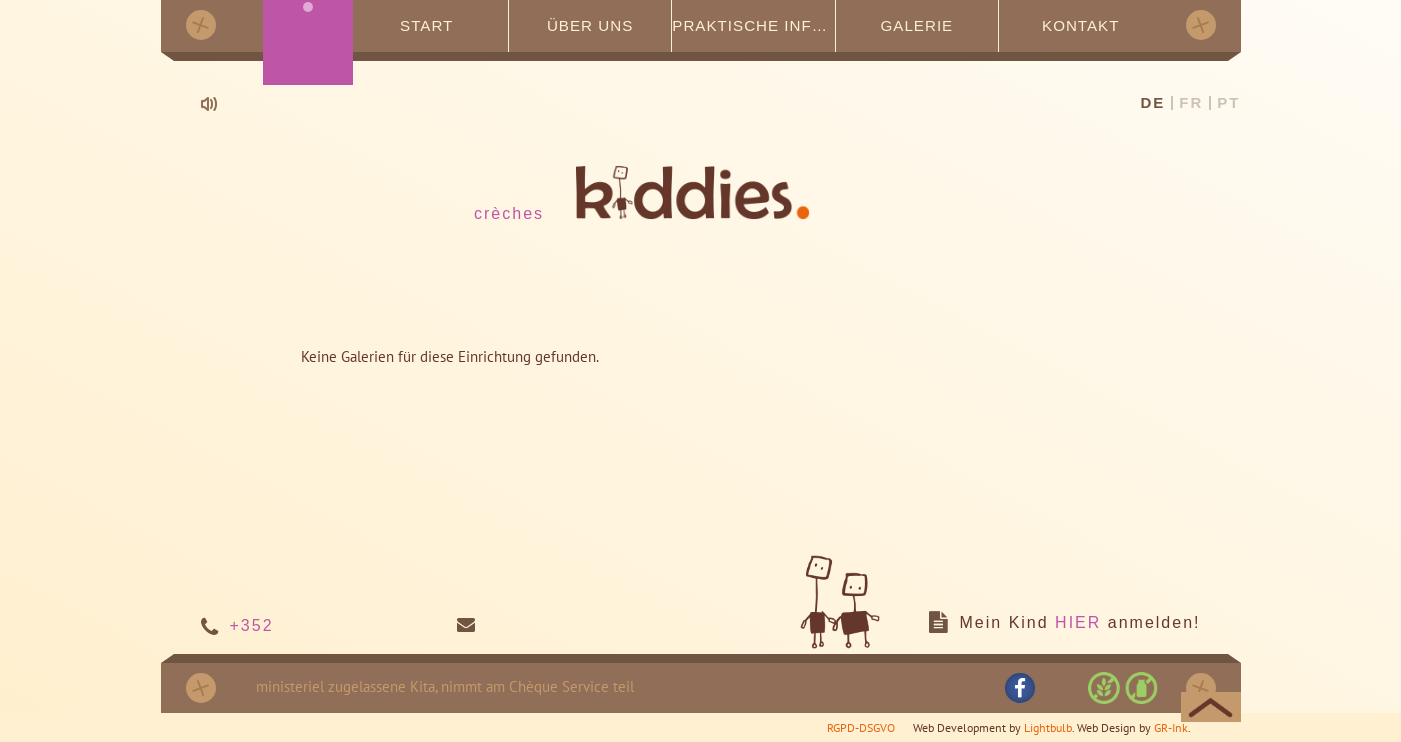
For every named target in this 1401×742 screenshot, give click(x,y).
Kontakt (1080, 24)
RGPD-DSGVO (861, 726)
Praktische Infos (753, 24)
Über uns (590, 24)
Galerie (917, 24)
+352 (252, 624)
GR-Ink (1171, 726)
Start (427, 24)
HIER (1078, 621)
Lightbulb (1048, 726)
